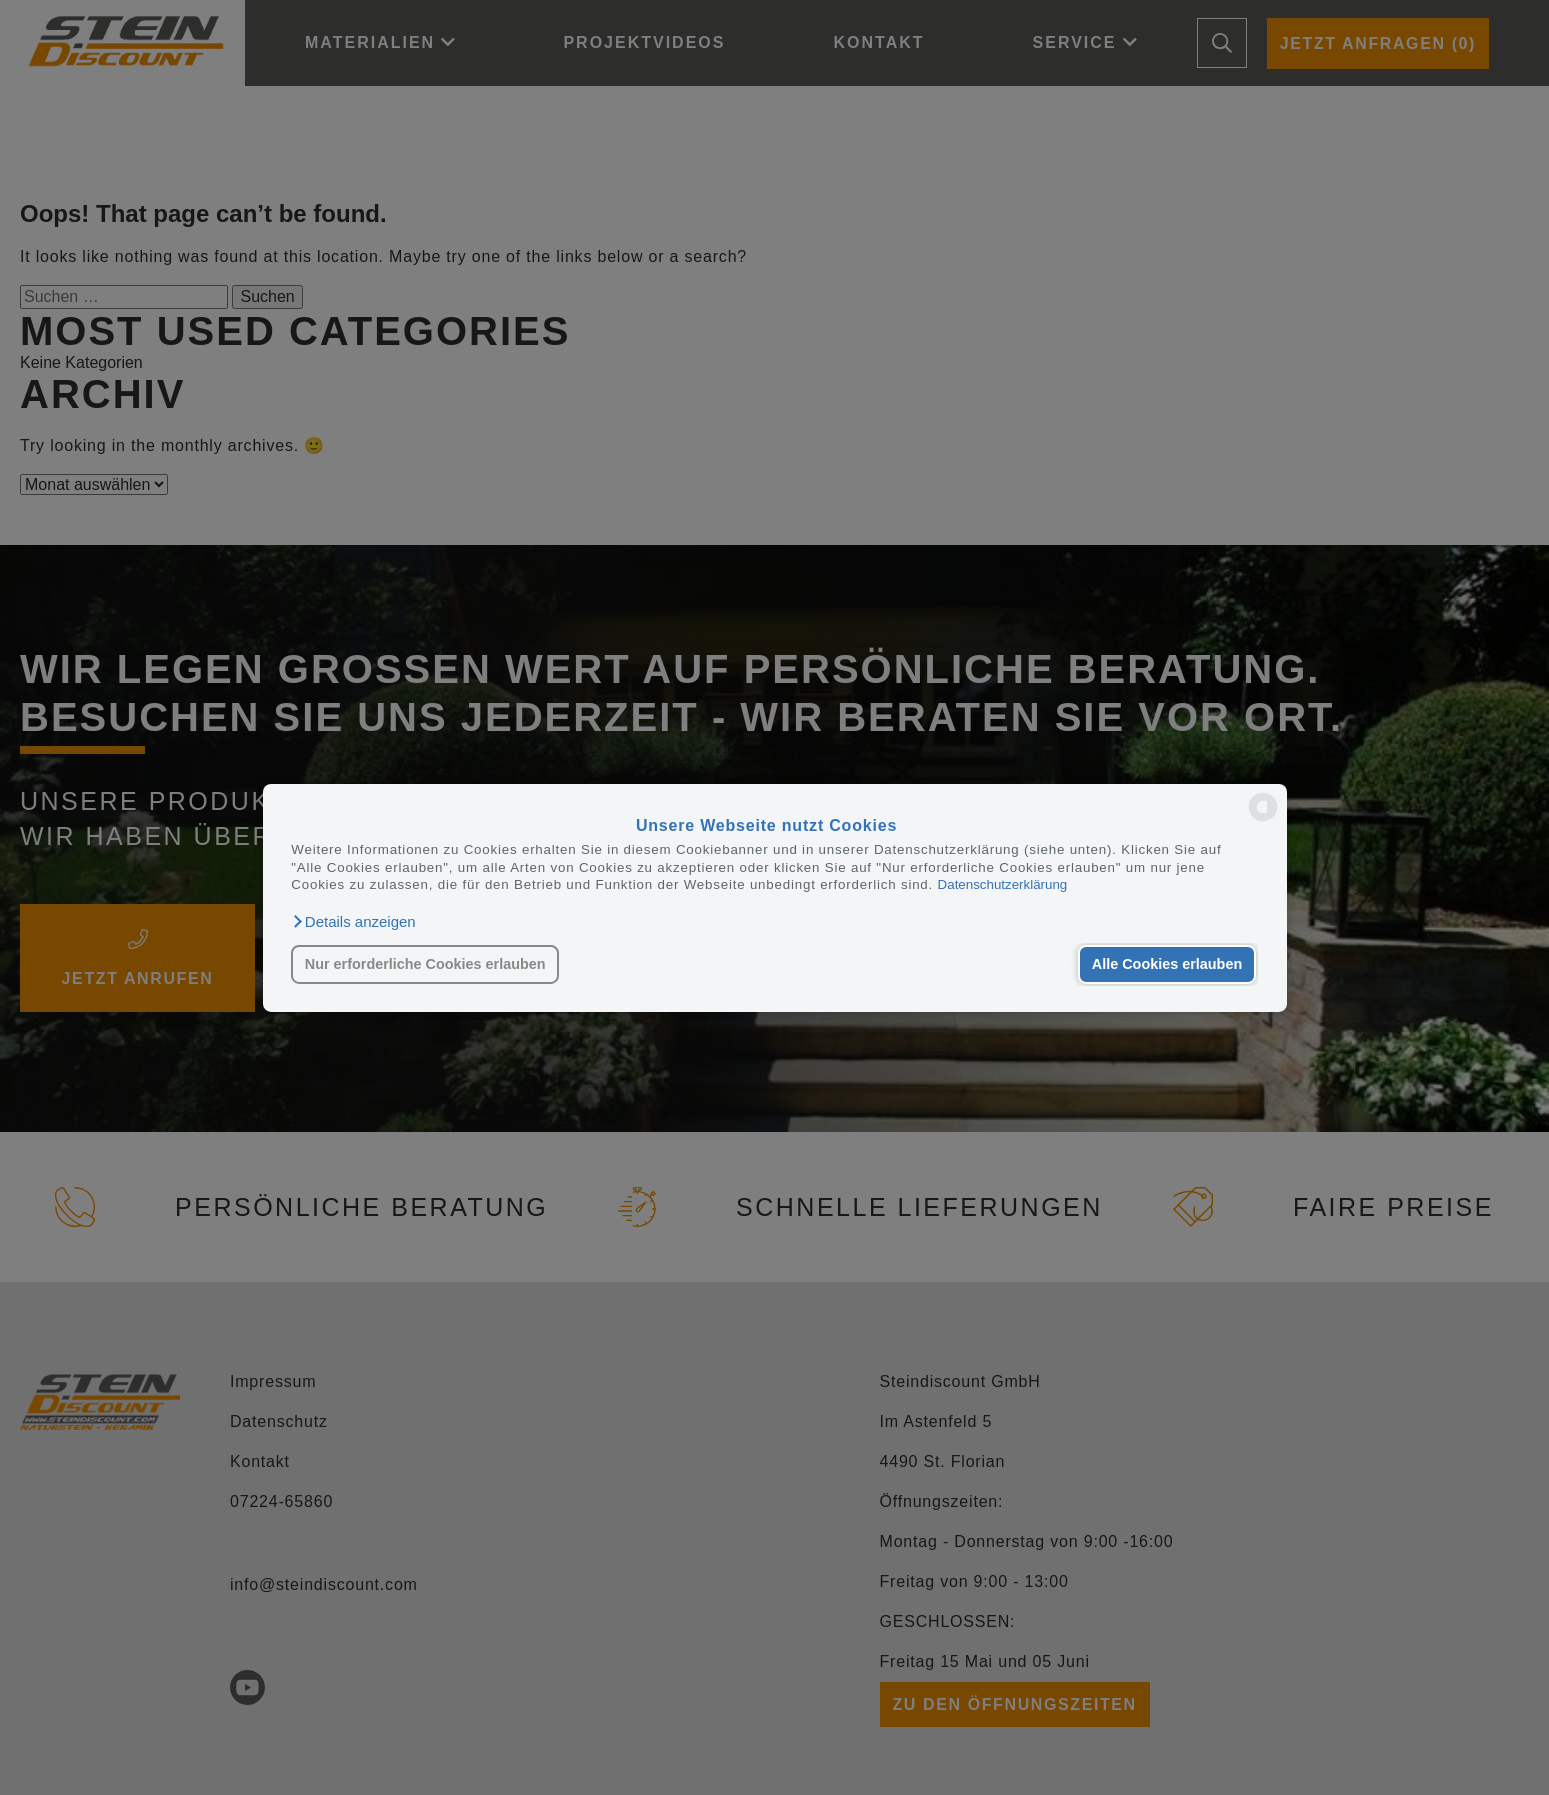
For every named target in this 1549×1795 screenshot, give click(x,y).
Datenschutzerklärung (1003, 884)
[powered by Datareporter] (1263, 819)
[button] (353, 921)
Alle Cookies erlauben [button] (1167, 964)
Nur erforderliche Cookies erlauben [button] (425, 964)
